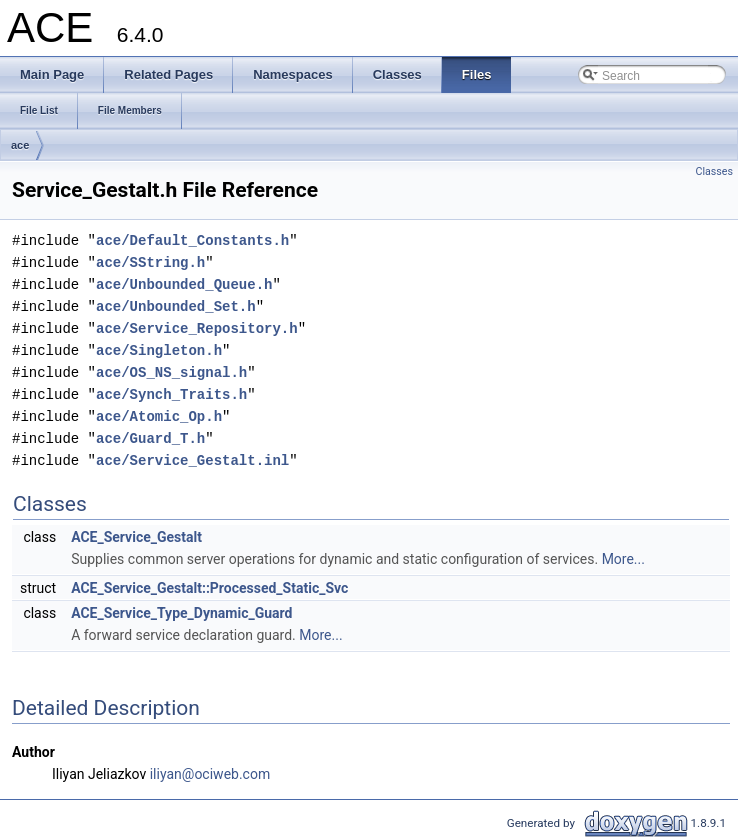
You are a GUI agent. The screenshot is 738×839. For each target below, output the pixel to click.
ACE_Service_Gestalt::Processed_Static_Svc (209, 588)
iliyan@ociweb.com (210, 774)
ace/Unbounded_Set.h (176, 306)
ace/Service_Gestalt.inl (192, 460)
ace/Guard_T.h (150, 438)
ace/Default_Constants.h (192, 240)
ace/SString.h (150, 262)
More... (623, 559)
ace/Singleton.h (159, 350)
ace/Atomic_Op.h (159, 416)
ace (20, 145)
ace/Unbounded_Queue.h (184, 284)
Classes (714, 171)
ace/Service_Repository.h (197, 328)
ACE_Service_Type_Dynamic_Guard (181, 613)
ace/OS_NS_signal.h (171, 372)
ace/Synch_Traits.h (171, 394)
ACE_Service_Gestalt (136, 537)
